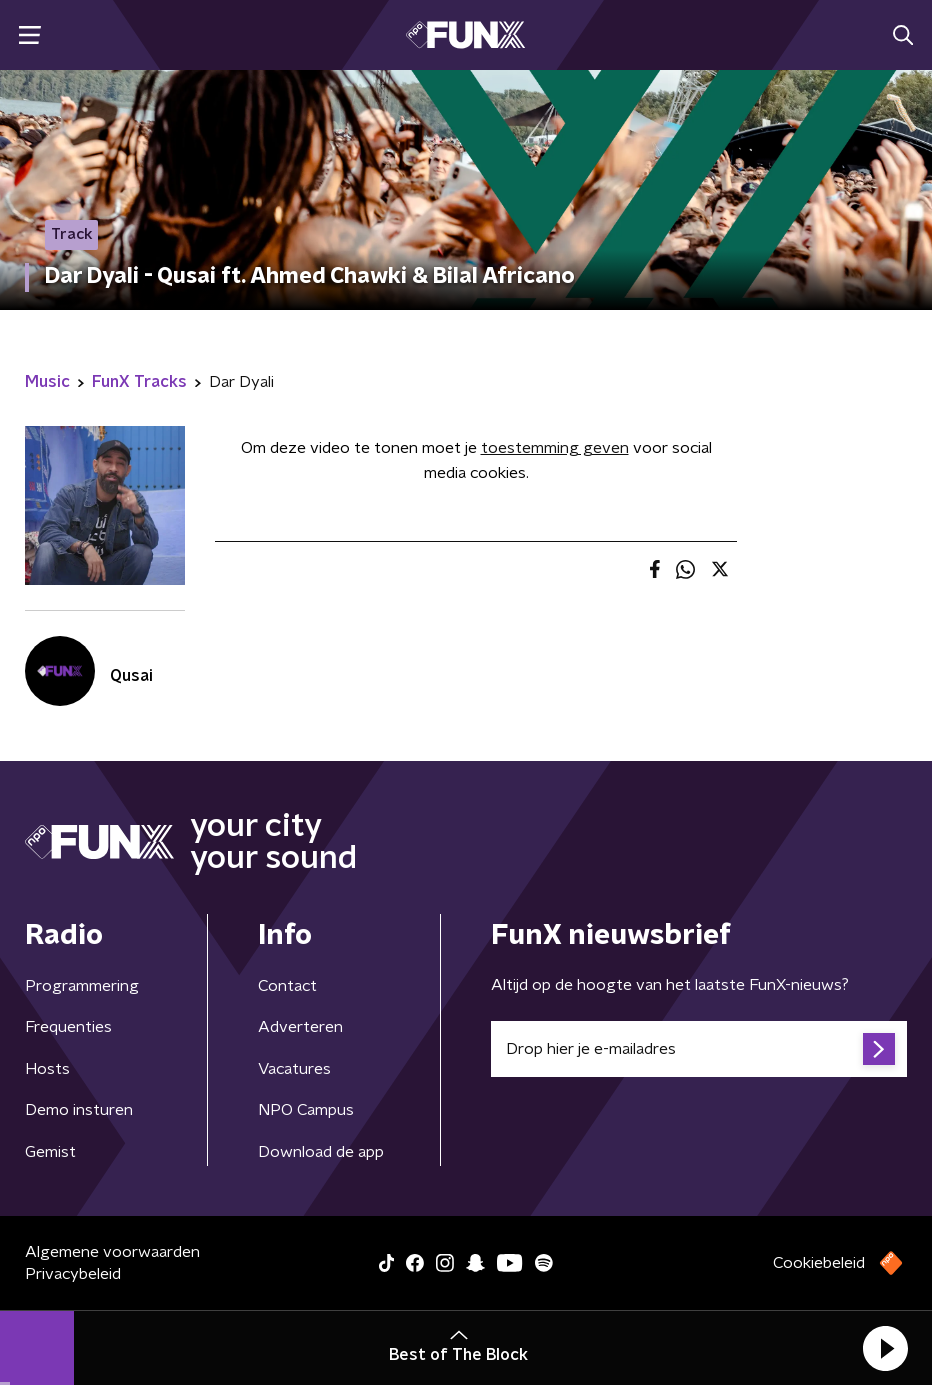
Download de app (321, 1152)
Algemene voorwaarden (112, 1252)
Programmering (82, 986)
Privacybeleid (73, 1274)
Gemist (50, 1152)
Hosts (47, 1069)
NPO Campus (306, 1110)
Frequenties (68, 1027)
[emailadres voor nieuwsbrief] (699, 1049)
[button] (885, 1348)
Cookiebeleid (819, 1263)
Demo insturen (79, 1110)
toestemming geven (555, 448)
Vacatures (294, 1069)
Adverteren (300, 1027)
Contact (287, 986)
